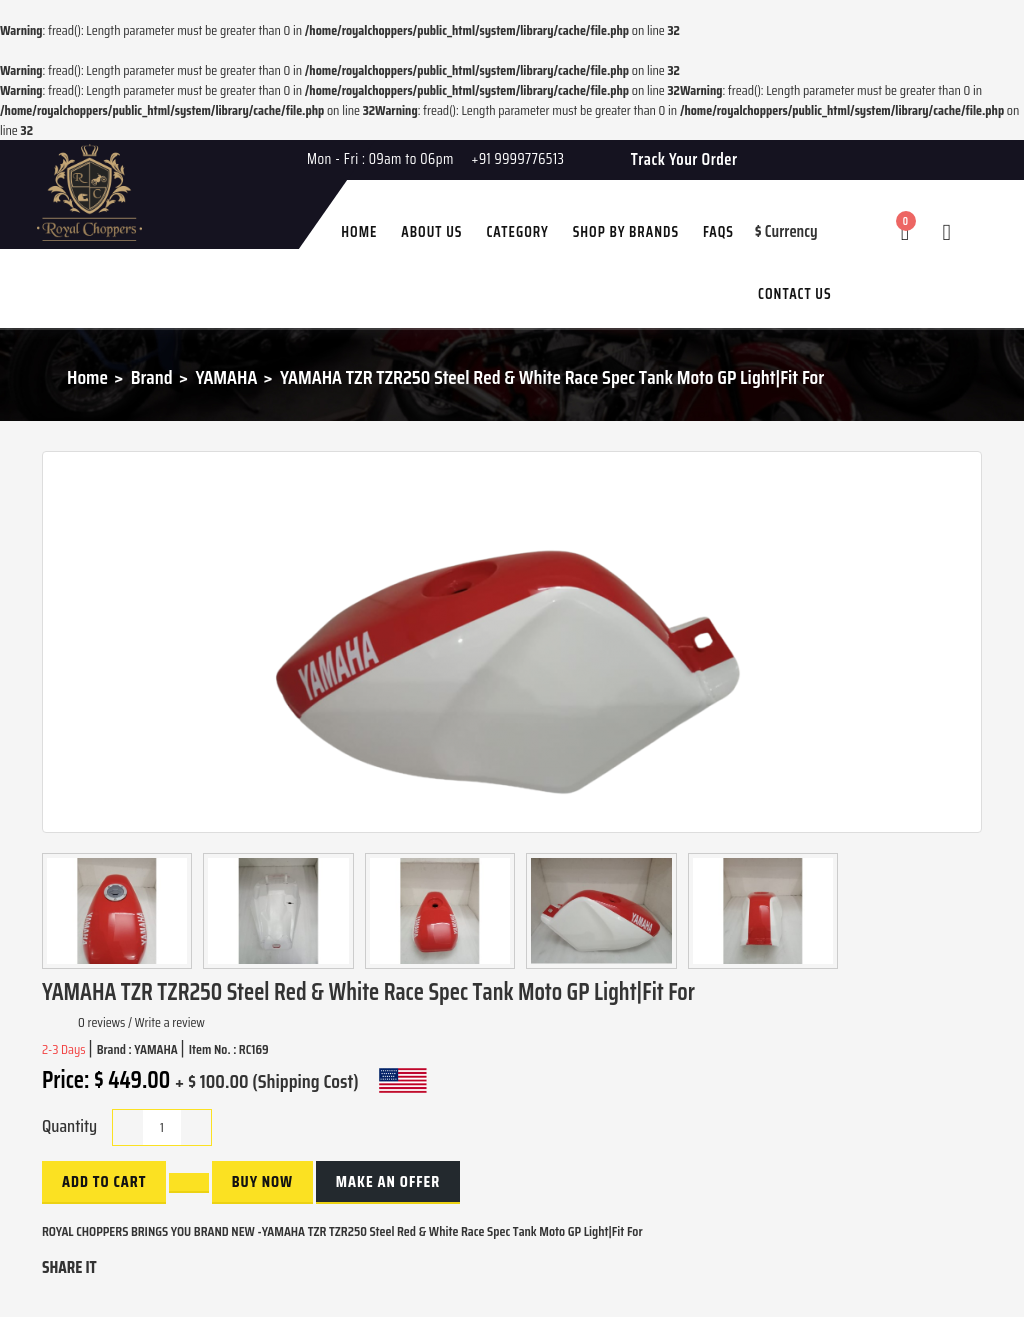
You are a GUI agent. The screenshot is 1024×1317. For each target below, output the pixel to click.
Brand (152, 377)
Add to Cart (104, 1181)
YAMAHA (226, 377)
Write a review (170, 1022)
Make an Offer (388, 1181)
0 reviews (101, 1022)
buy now (262, 1181)
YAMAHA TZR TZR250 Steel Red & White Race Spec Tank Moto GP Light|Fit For (552, 377)
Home (87, 377)
